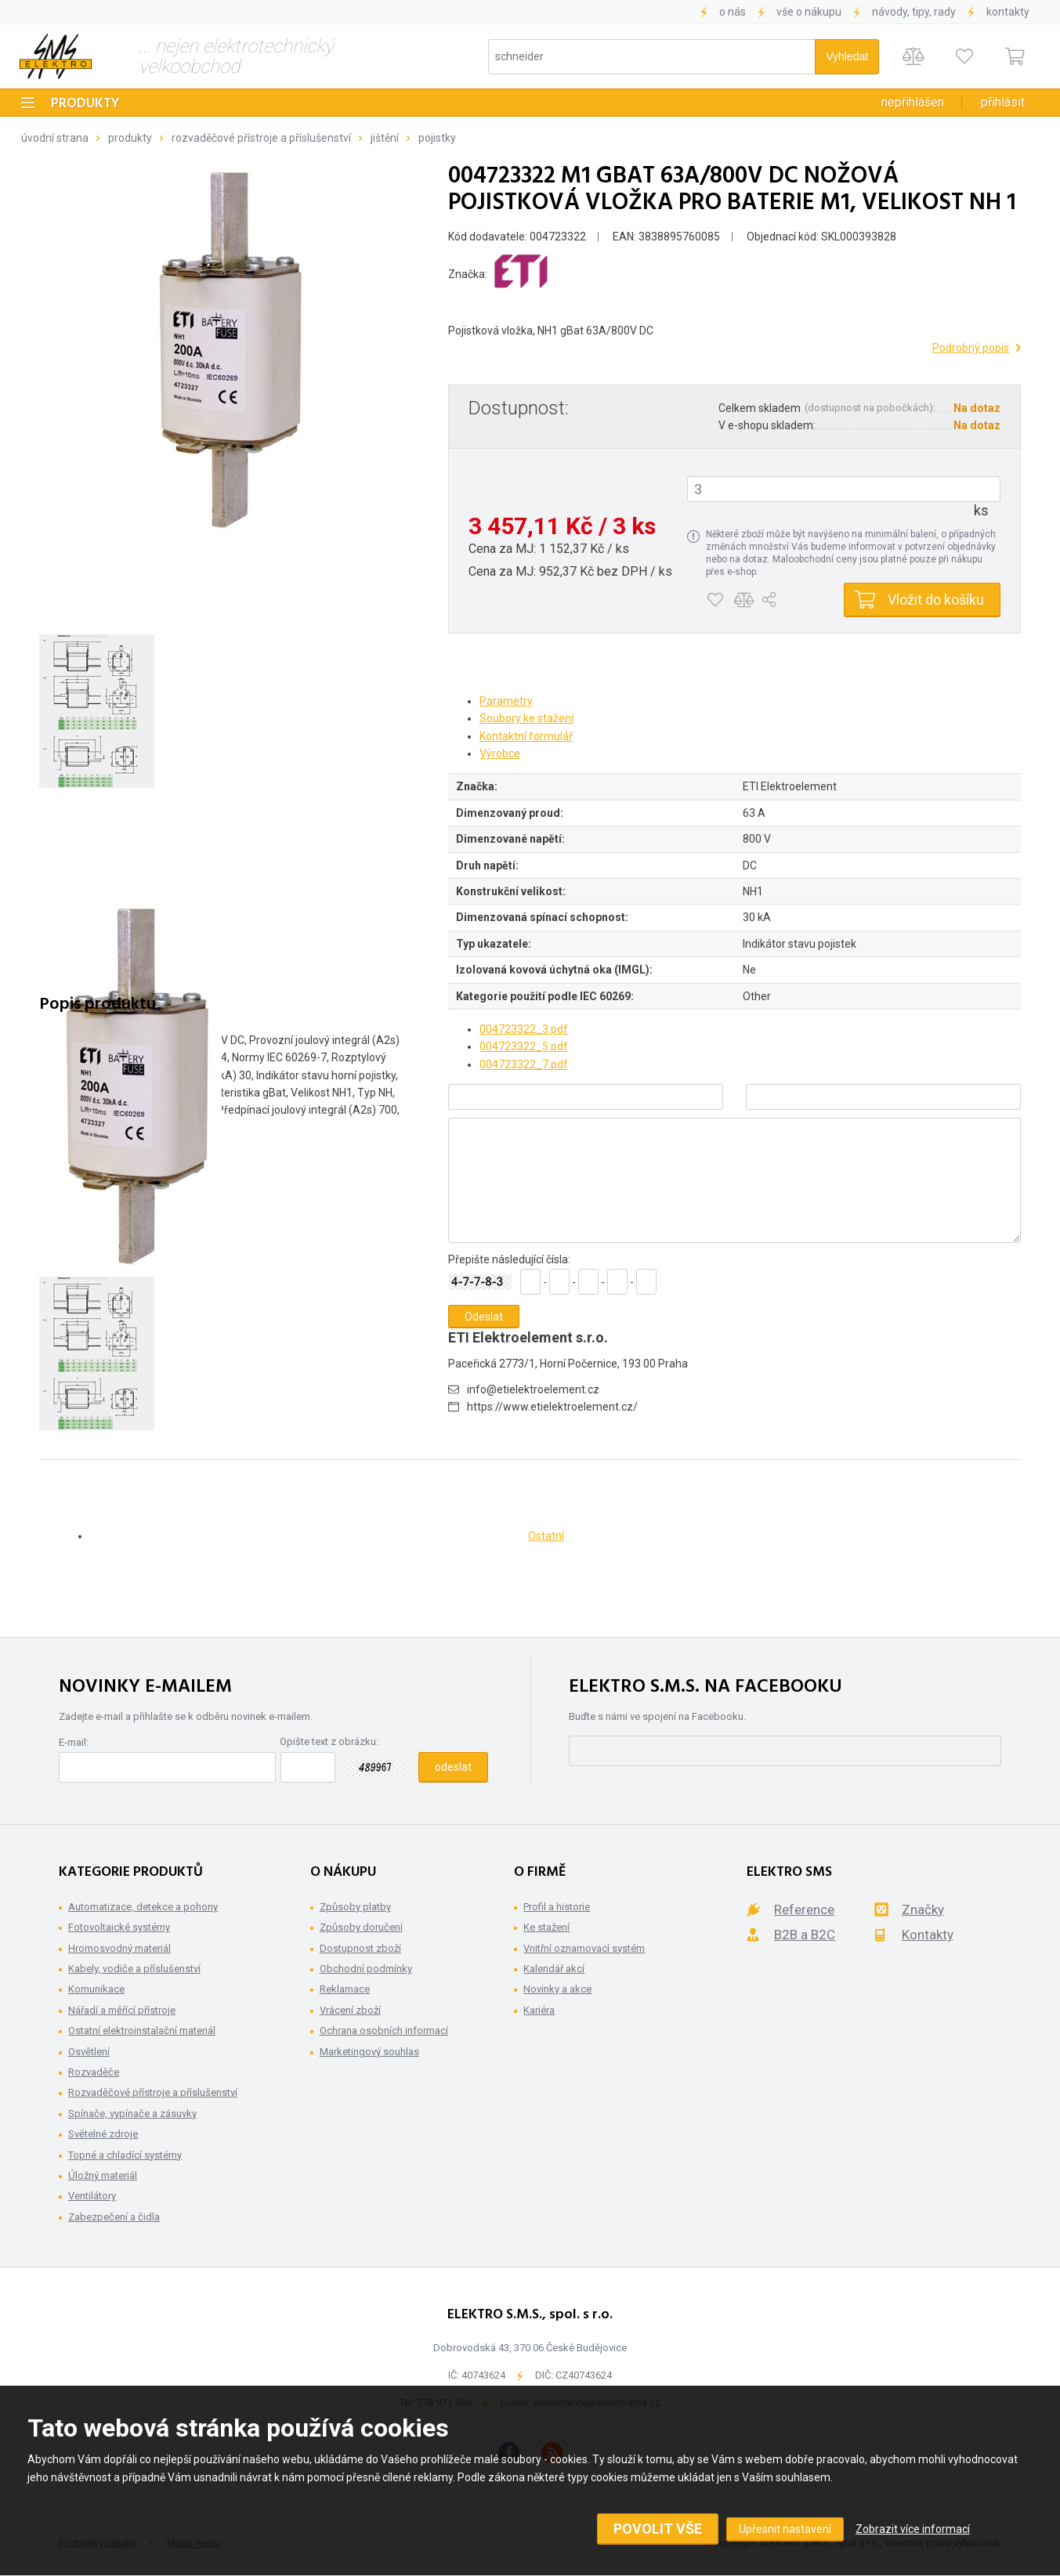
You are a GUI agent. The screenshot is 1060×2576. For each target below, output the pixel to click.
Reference (804, 1909)
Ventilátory (92, 2196)
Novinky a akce (557, 1989)
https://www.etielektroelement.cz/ (552, 1406)
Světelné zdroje (103, 2134)
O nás (732, 11)
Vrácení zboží (350, 2010)
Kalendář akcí (553, 1968)
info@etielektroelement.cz (533, 1389)
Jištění (385, 138)
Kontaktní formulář (526, 736)
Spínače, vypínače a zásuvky (132, 2113)
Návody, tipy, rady (914, 11)
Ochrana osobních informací (384, 2030)
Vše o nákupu (808, 11)
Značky (923, 1909)
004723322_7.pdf (523, 1064)
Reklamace (345, 1989)
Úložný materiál (102, 2175)
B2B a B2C (804, 1934)
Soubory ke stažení (526, 718)
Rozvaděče (93, 2072)
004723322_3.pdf (523, 1029)
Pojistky (437, 138)
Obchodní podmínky (366, 1968)
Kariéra (539, 2010)
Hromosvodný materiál (119, 1948)
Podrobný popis (970, 347)
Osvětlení (89, 2052)
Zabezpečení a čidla (114, 2217)
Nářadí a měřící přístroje (121, 2010)
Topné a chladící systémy (125, 2155)
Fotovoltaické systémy (119, 1927)
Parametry (506, 701)
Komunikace (96, 1989)
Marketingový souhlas (369, 2052)
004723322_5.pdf (523, 1046)
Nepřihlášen (912, 102)
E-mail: (74, 1742)
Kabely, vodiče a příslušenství (134, 1968)
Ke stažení (546, 1927)
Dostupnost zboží (360, 1948)
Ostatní (546, 1536)
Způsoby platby (355, 1907)
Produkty (85, 103)
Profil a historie (556, 1907)
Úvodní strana (55, 138)
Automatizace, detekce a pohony (143, 1907)
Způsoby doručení (361, 1927)
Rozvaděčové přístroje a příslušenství (261, 138)
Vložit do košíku (936, 599)
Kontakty (1007, 11)
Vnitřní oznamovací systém (584, 1948)
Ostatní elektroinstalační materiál (141, 2030)
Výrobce (499, 753)
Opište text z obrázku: (329, 1741)
